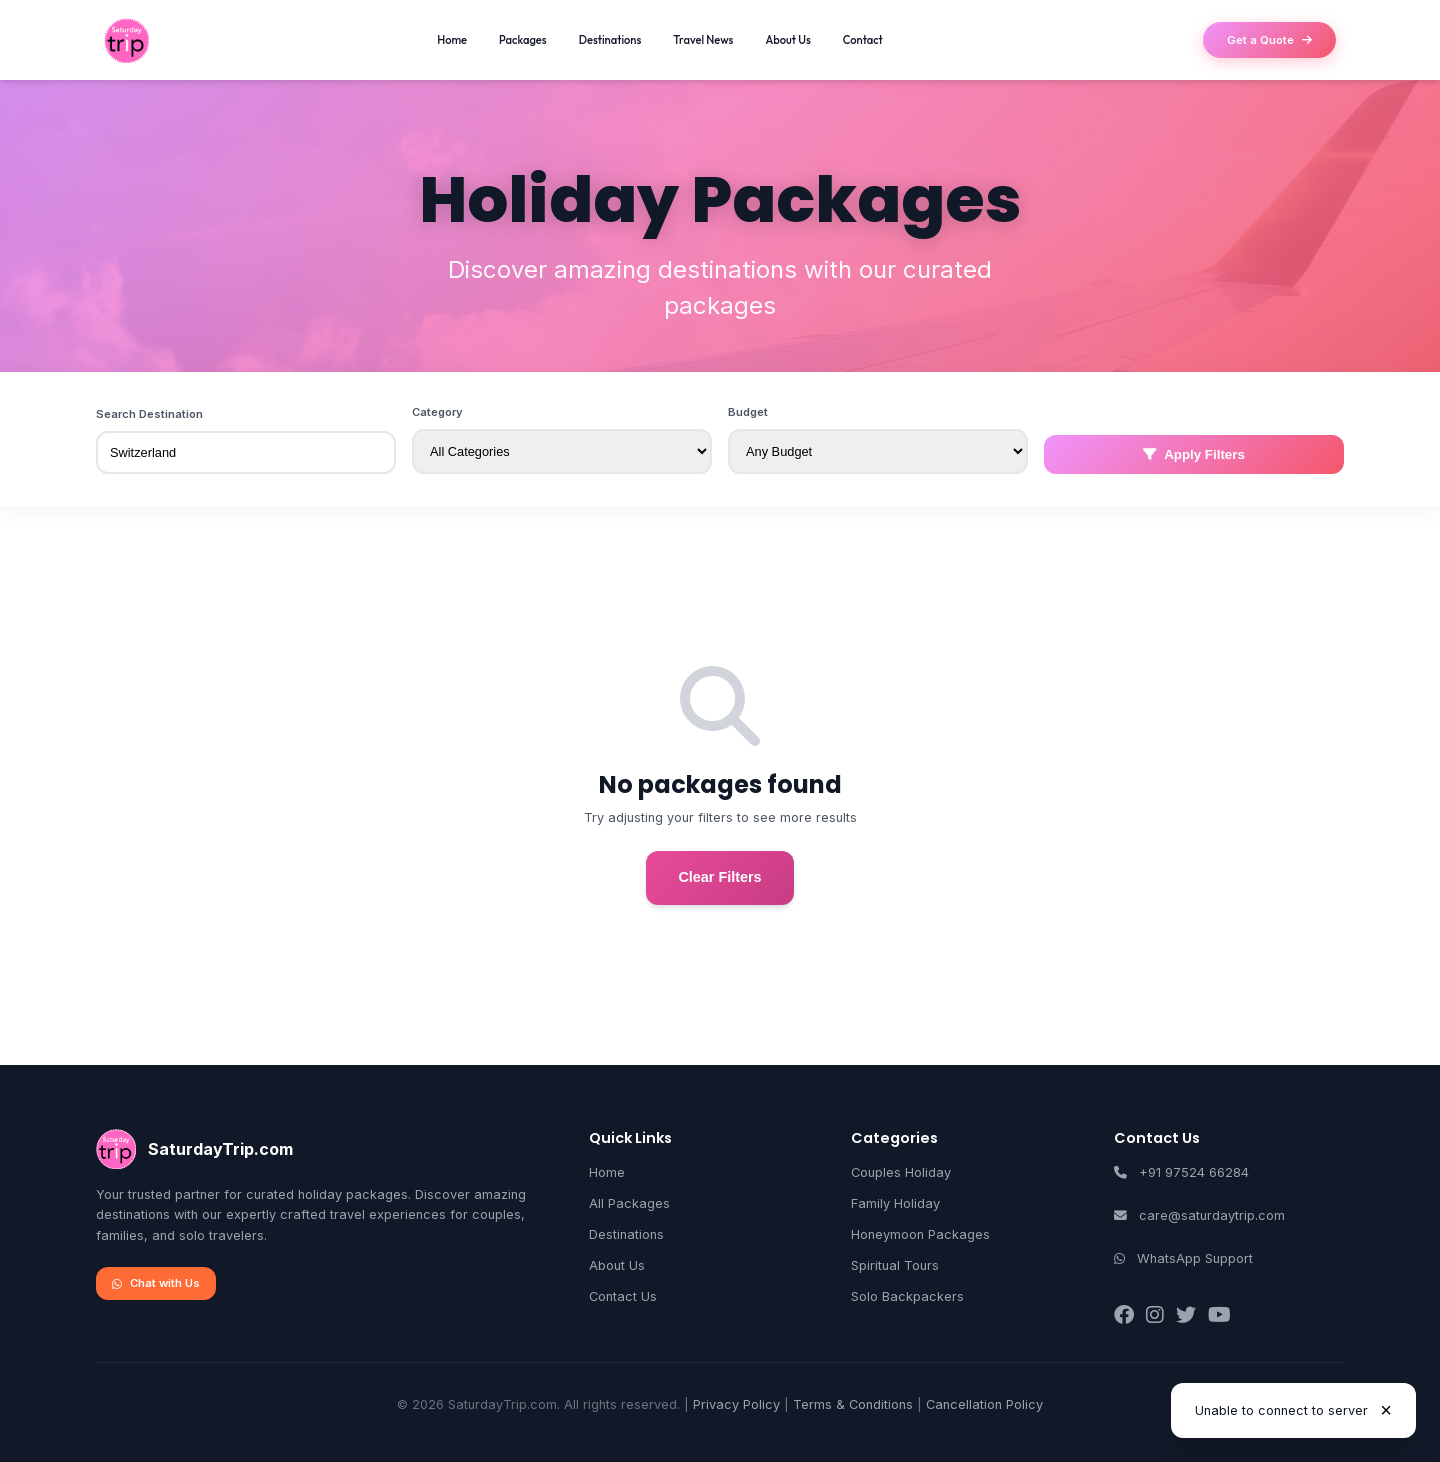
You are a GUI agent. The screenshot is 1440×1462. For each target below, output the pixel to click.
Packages (523, 40)
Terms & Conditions (853, 1404)
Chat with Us (156, 1283)
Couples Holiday (901, 1172)
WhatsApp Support (1195, 1258)
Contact (863, 40)
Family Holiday (895, 1203)
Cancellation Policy (984, 1404)
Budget (748, 412)
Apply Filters (1194, 454)
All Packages (629, 1203)
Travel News (703, 40)
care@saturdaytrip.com (1212, 1215)
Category (437, 412)
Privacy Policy (736, 1404)
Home (452, 40)
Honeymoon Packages (920, 1234)
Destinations (610, 40)
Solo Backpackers (907, 1296)
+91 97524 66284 (1194, 1172)
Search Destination (149, 414)
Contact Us (623, 1296)
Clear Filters (719, 877)
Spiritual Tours (895, 1265)
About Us (787, 40)
